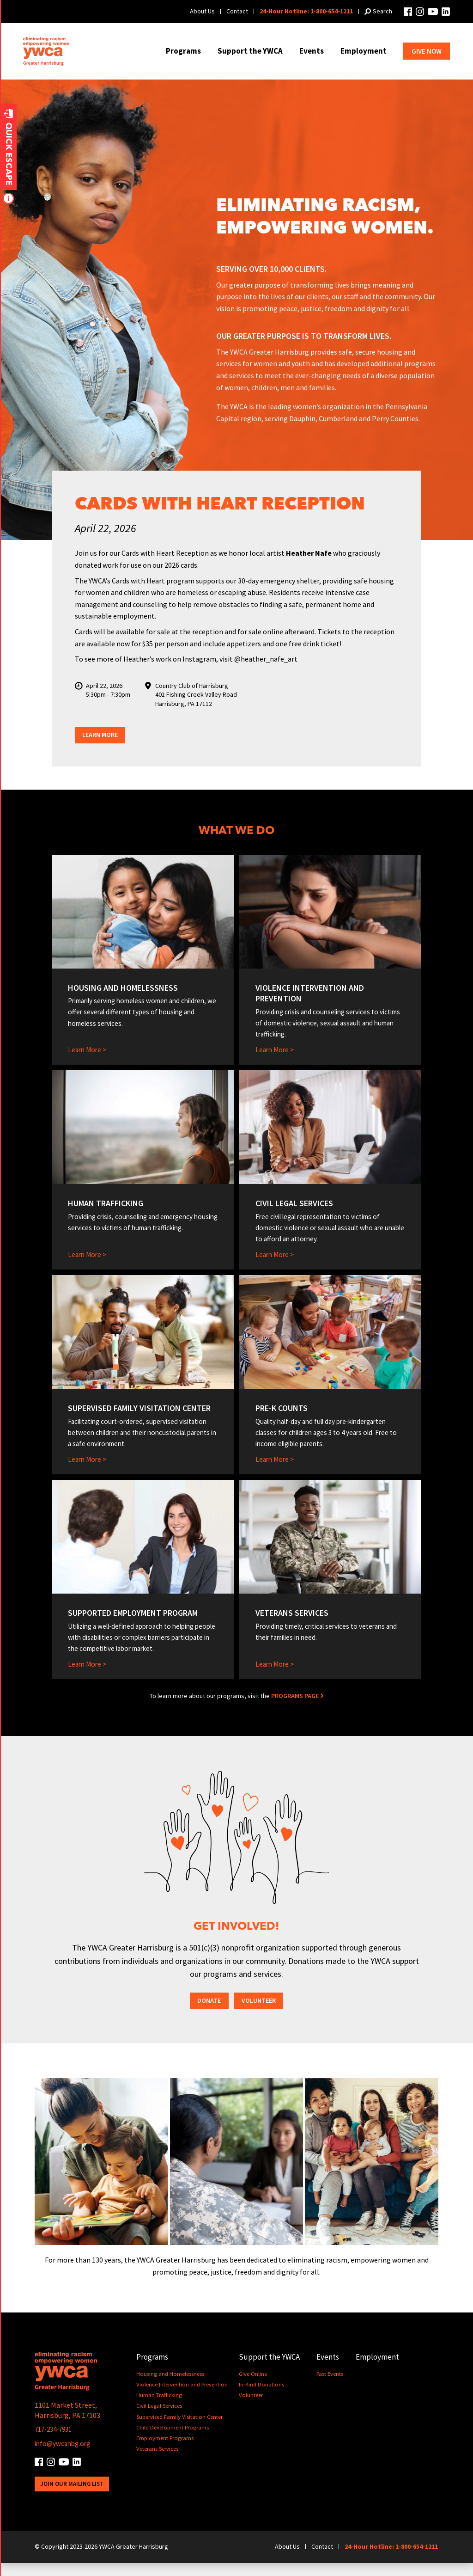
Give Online (254, 2387)
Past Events (331, 2387)
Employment (363, 51)
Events (311, 51)
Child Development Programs (173, 2440)
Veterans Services (157, 2462)
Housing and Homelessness (170, 2387)
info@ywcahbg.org (64, 2456)
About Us (202, 11)
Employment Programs (165, 2451)
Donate (206, 2013)
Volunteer (260, 2013)
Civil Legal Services (159, 2419)
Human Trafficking (159, 2408)
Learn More (102, 735)
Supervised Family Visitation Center (179, 2430)
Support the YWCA (250, 51)
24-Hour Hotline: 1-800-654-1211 (306, 11)
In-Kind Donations (262, 2397)
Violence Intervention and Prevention (182, 2397)
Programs (183, 51)
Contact (237, 11)
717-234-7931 (56, 2442)
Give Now (427, 51)
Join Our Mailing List (72, 2497)
